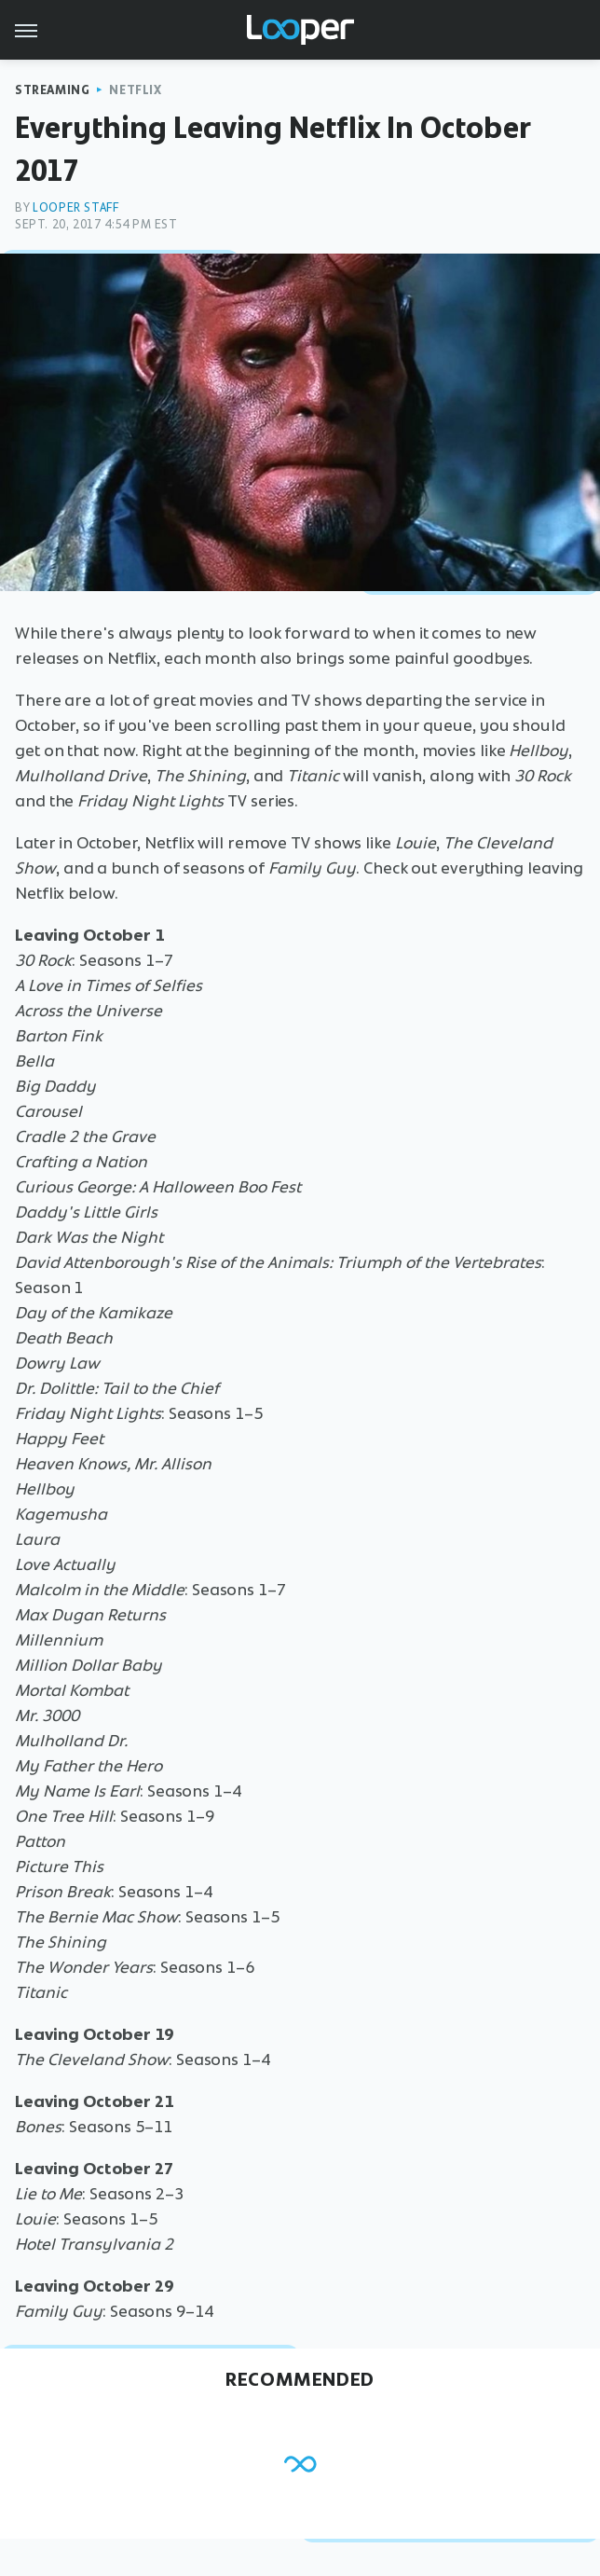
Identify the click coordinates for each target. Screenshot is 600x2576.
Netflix (135, 90)
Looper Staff (75, 207)
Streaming (52, 90)
